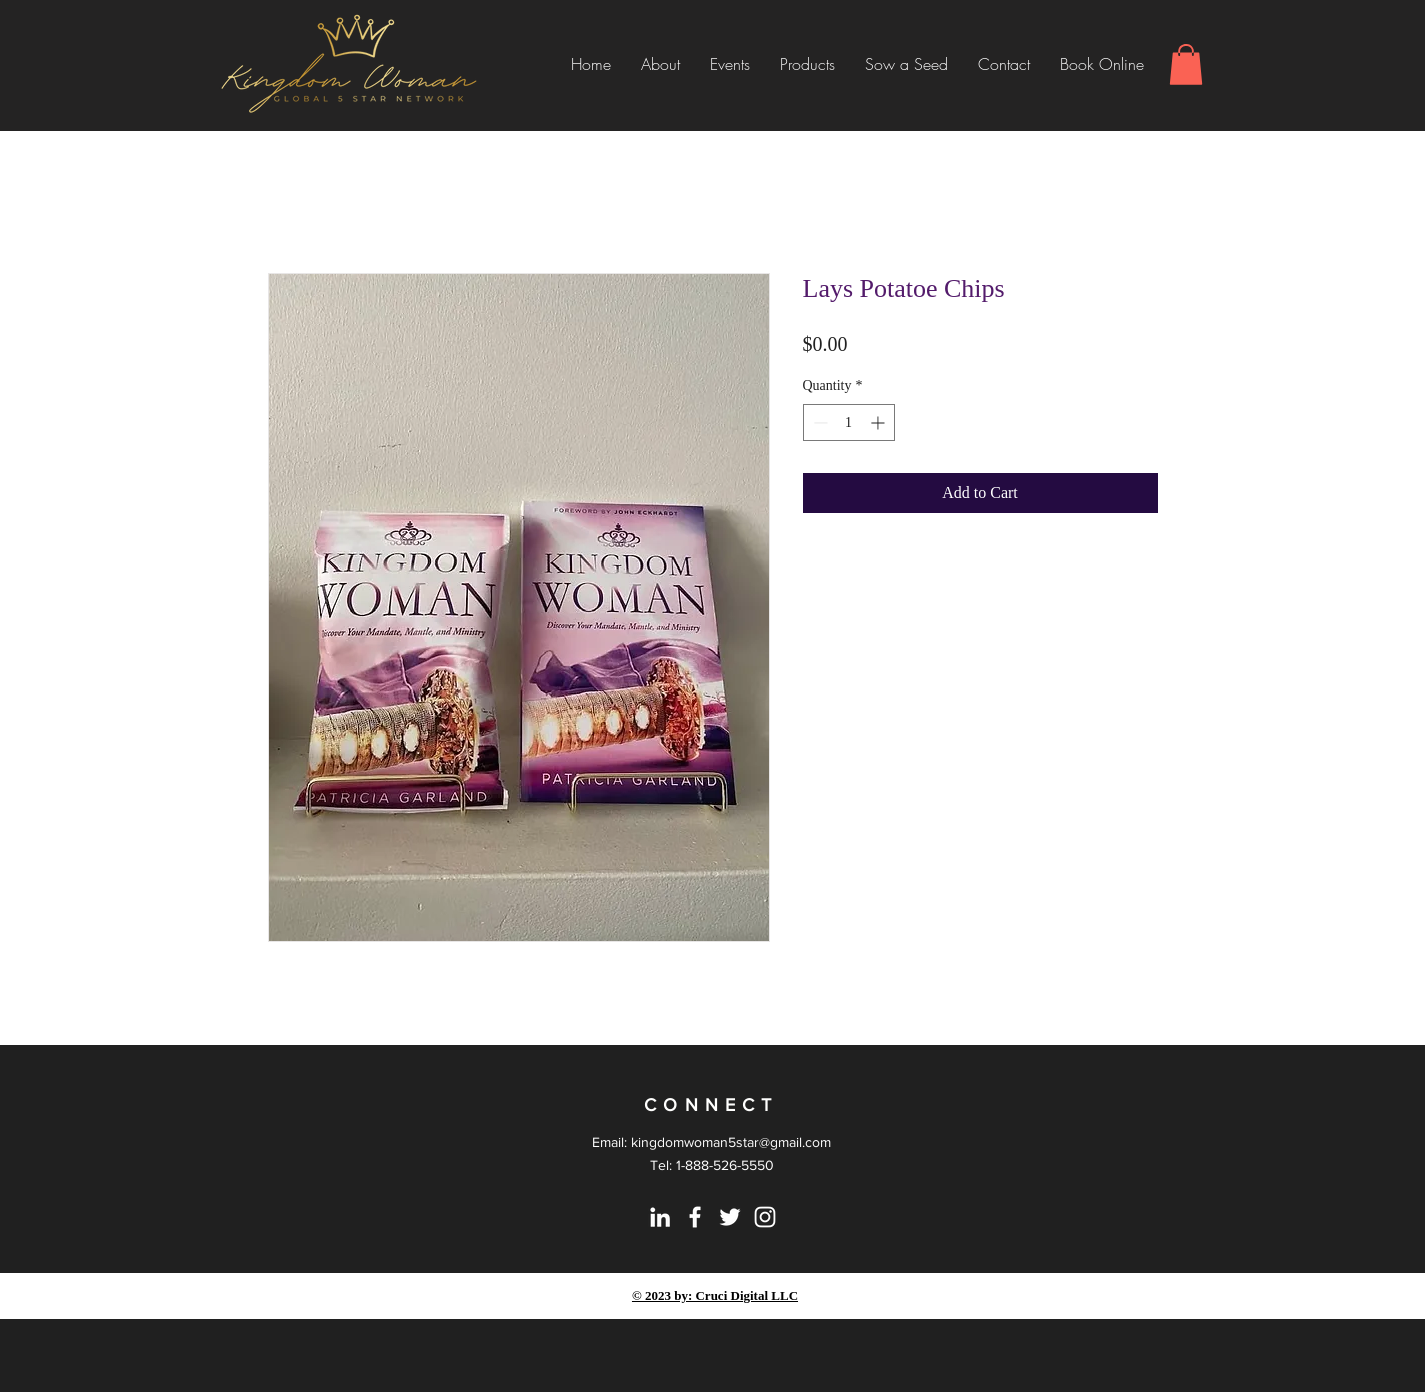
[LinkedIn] (660, 1217)
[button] (1186, 64)
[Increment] (879, 422)
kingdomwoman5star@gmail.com (731, 1142)
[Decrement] (818, 422)
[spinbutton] (849, 422)
